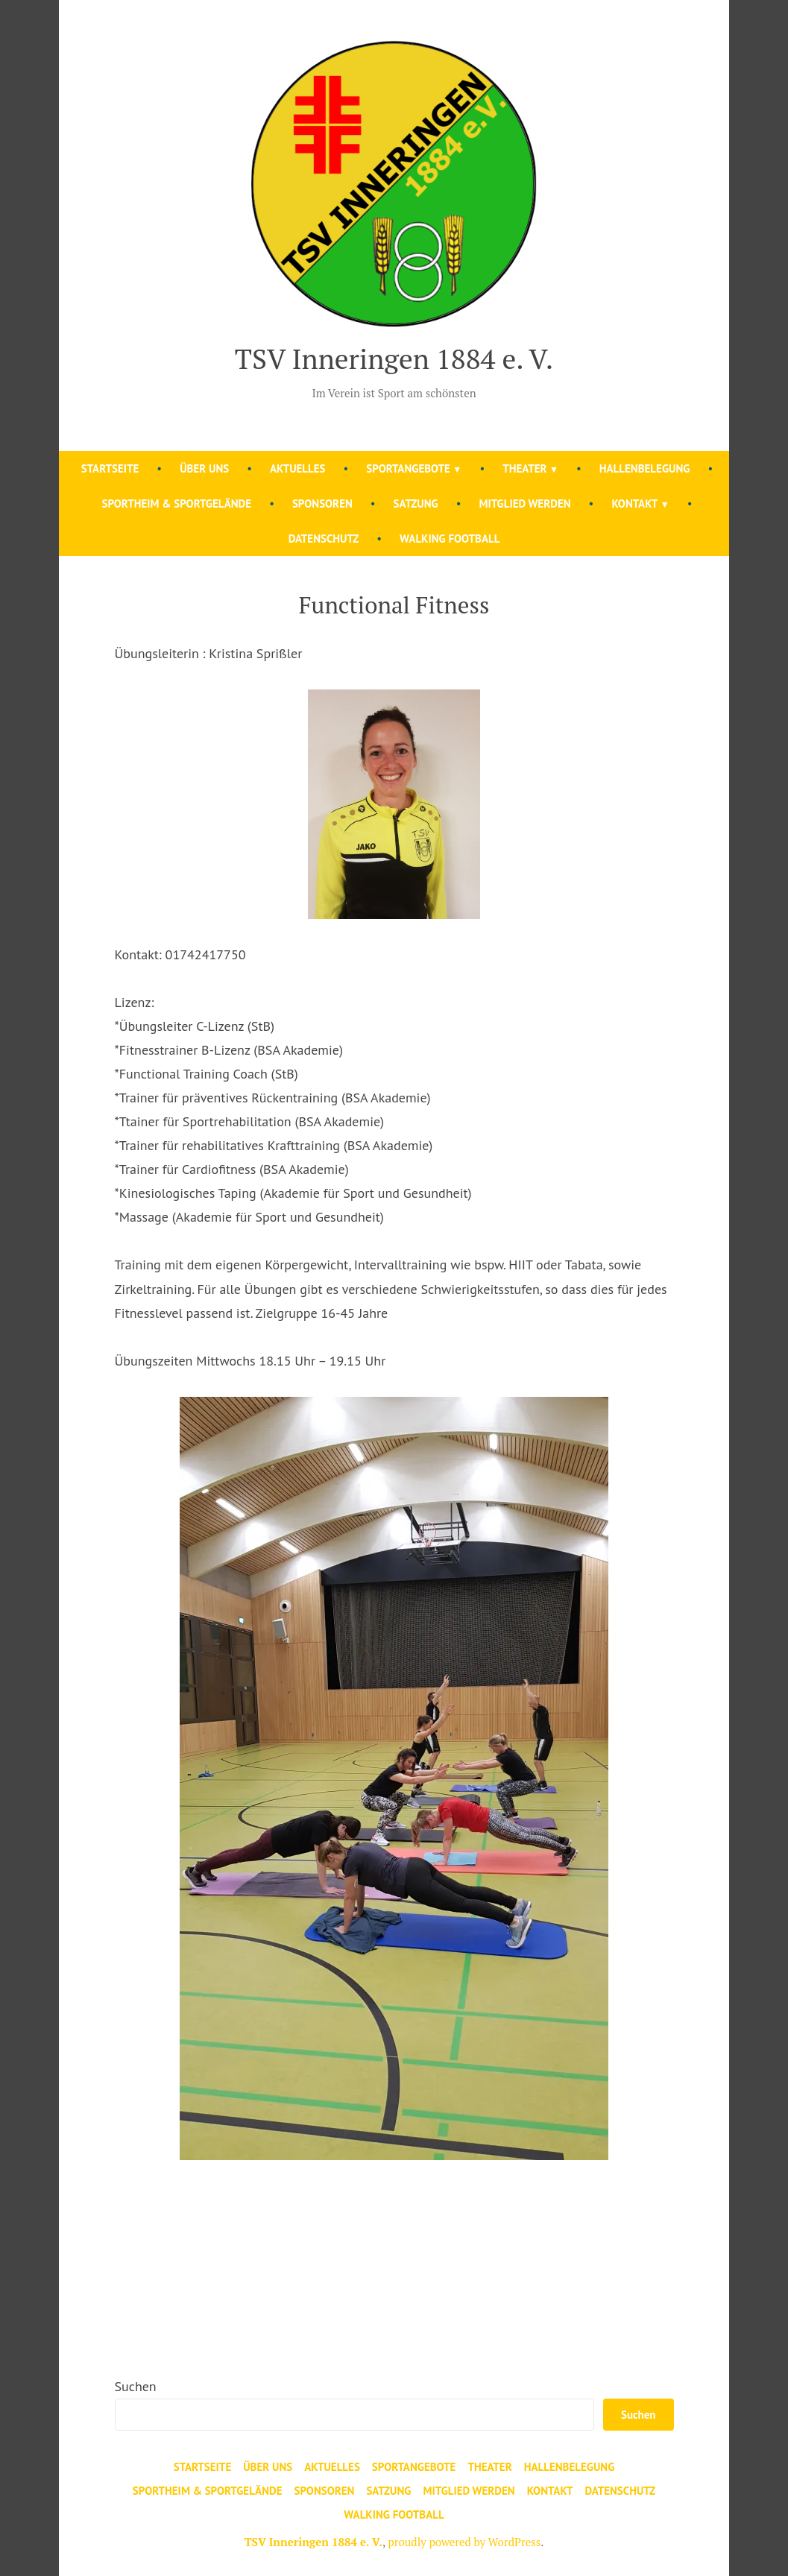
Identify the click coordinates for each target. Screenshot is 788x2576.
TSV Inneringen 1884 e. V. (394, 358)
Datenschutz (324, 538)
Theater (524, 468)
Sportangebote (408, 468)
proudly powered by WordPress (464, 2541)
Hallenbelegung (644, 468)
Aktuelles (298, 468)
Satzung (416, 503)
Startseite (110, 468)
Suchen (136, 2386)
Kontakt (634, 503)
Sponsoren (322, 503)
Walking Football (449, 538)
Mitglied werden (524, 503)
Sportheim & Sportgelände (176, 503)
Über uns (204, 468)
